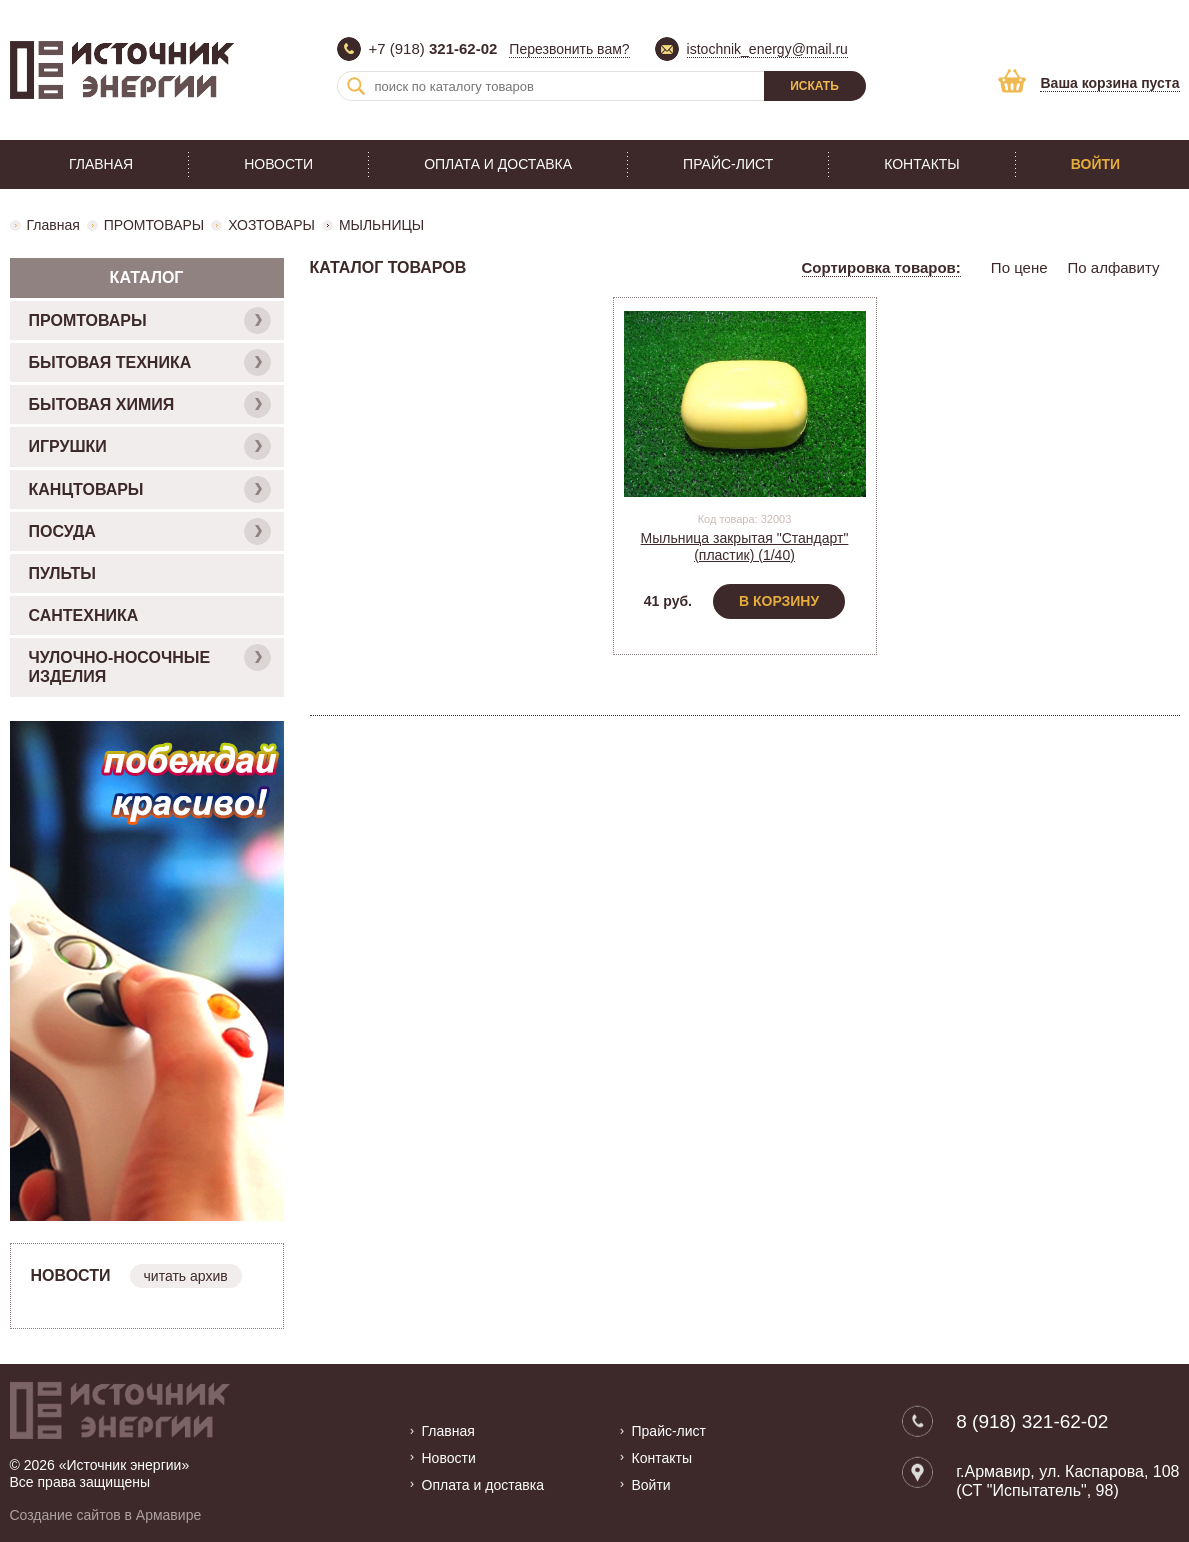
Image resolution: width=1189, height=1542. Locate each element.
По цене (1019, 267)
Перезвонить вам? (569, 49)
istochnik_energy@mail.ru (767, 49)
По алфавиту (1114, 267)
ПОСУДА (150, 531)
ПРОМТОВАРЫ (154, 225)
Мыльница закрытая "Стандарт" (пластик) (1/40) (745, 546)
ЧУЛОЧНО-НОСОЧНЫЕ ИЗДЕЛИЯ (150, 664)
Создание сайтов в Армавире (106, 1515)
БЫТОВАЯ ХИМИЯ (150, 404)
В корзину (779, 601)
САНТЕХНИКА (84, 615)
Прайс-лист (728, 164)
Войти (1095, 164)
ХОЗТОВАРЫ (271, 225)
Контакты (922, 164)
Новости (278, 164)
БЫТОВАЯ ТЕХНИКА (150, 362)
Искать (814, 86)
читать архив (186, 1276)
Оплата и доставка (498, 164)
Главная (101, 164)
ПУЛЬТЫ (62, 573)
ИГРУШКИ (150, 446)
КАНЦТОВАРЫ (150, 489)
